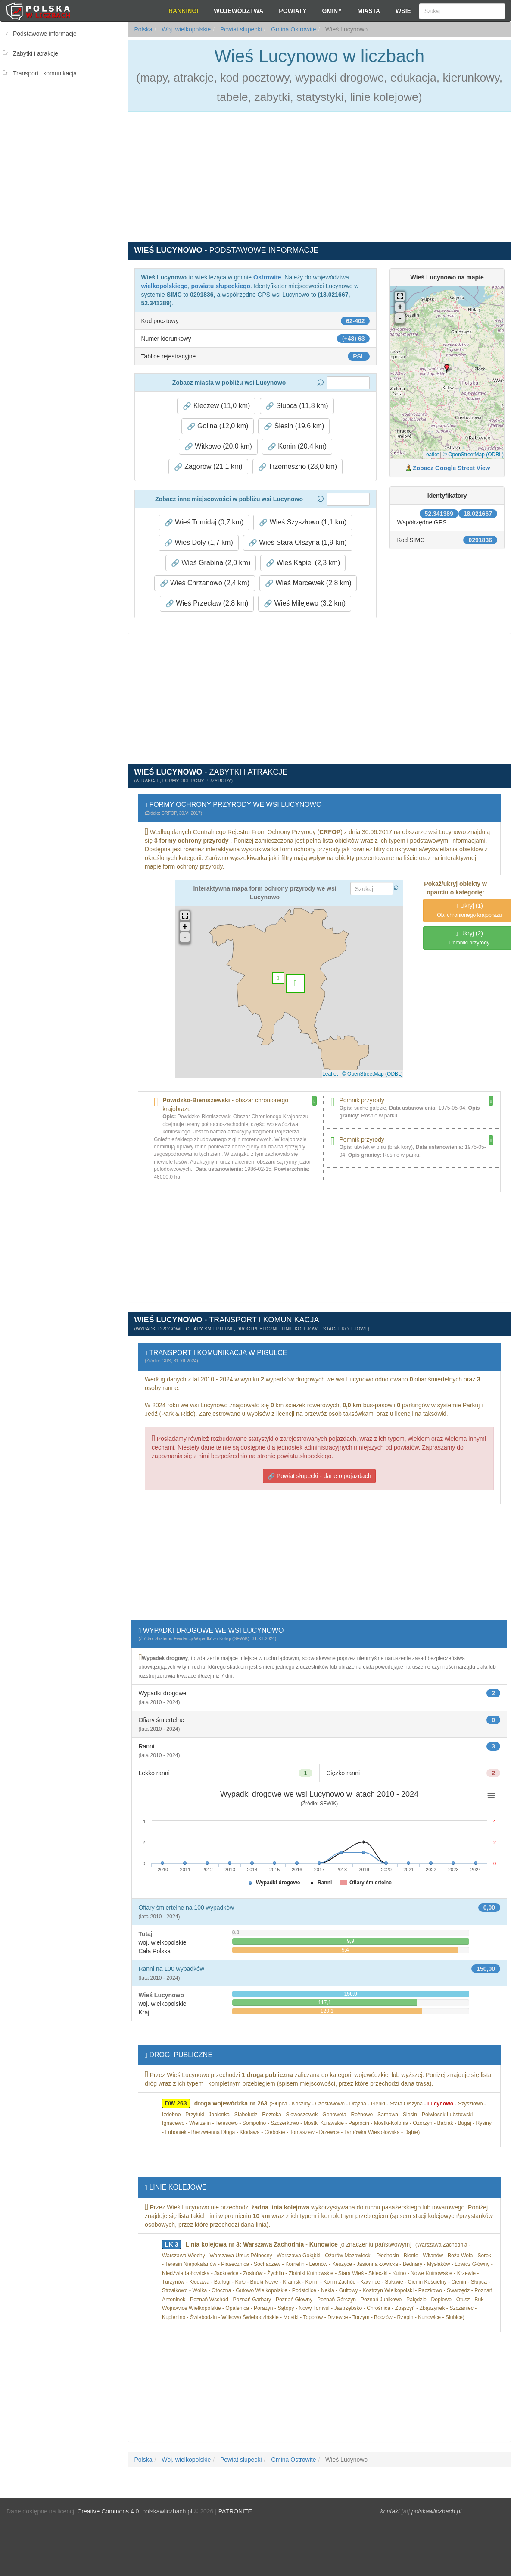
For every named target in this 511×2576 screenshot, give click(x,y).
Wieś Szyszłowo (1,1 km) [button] (302, 522)
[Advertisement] (63, 119)
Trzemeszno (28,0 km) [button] (297, 467)
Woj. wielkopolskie (185, 29)
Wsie (403, 10)
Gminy (332, 10)
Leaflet (431, 455)
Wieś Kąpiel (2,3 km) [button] (303, 563)
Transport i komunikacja (45, 73)
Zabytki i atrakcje (35, 53)
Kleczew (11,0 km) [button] (216, 406)
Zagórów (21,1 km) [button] (208, 467)
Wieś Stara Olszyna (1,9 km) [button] (298, 542)
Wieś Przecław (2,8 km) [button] (206, 603)
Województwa (238, 10)
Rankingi (183, 10)
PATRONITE (235, 2511)
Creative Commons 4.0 (108, 2511)
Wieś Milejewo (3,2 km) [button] (305, 603)
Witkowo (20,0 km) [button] (218, 446)
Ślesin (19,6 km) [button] (294, 426)
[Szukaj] (462, 11)
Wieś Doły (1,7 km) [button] (198, 542)
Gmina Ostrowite (292, 29)
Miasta (368, 10)
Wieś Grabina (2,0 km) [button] (210, 563)
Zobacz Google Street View (451, 467)
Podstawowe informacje (45, 33)
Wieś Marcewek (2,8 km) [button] (308, 583)
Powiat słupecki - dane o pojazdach (319, 1476)
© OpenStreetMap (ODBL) (473, 455)
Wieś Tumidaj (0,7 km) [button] (204, 522)
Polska (143, 29)
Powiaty (292, 10)
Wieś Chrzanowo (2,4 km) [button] (205, 583)
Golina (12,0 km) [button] (218, 426)
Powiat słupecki (240, 29)
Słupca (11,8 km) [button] (296, 406)
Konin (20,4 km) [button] (297, 446)
